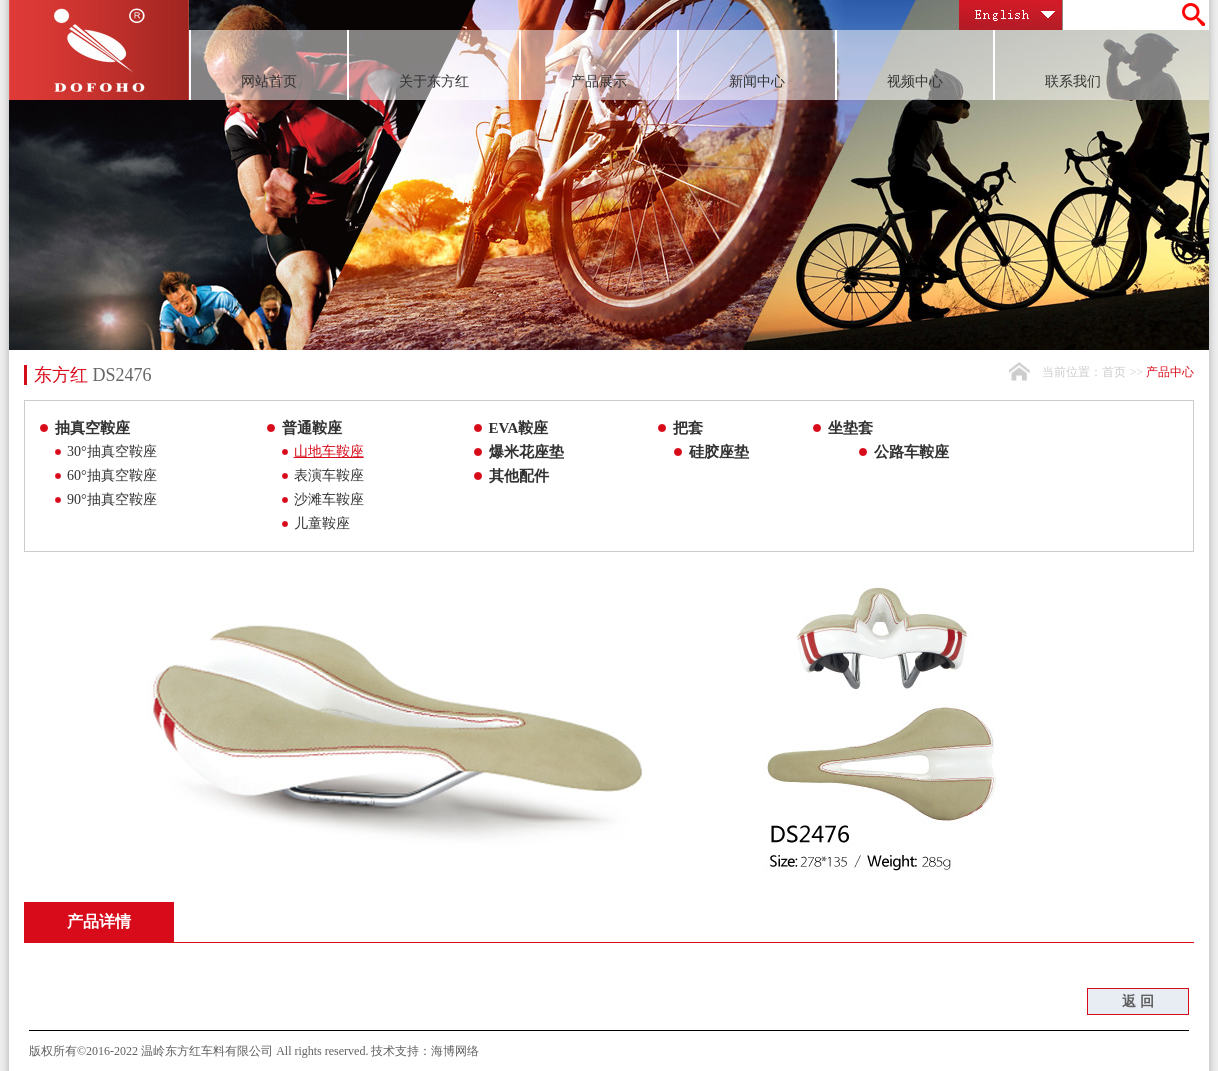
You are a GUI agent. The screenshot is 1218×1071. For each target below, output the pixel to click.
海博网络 (455, 1051)
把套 (688, 428)
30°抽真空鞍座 (112, 451)
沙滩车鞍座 (329, 499)
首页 (1114, 372)
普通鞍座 (312, 428)
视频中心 (915, 81)
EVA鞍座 (519, 428)
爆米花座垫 (526, 452)
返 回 (1138, 1001)
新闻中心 (757, 81)
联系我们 (1073, 81)
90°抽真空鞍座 (112, 499)
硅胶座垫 (719, 452)
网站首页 (269, 81)
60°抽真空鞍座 (112, 475)
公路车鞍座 (911, 452)
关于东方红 (434, 81)
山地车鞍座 (329, 451)
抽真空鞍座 (92, 428)
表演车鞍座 (329, 475)
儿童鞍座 (322, 523)
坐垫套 (850, 428)
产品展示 (599, 81)
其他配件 (519, 476)
